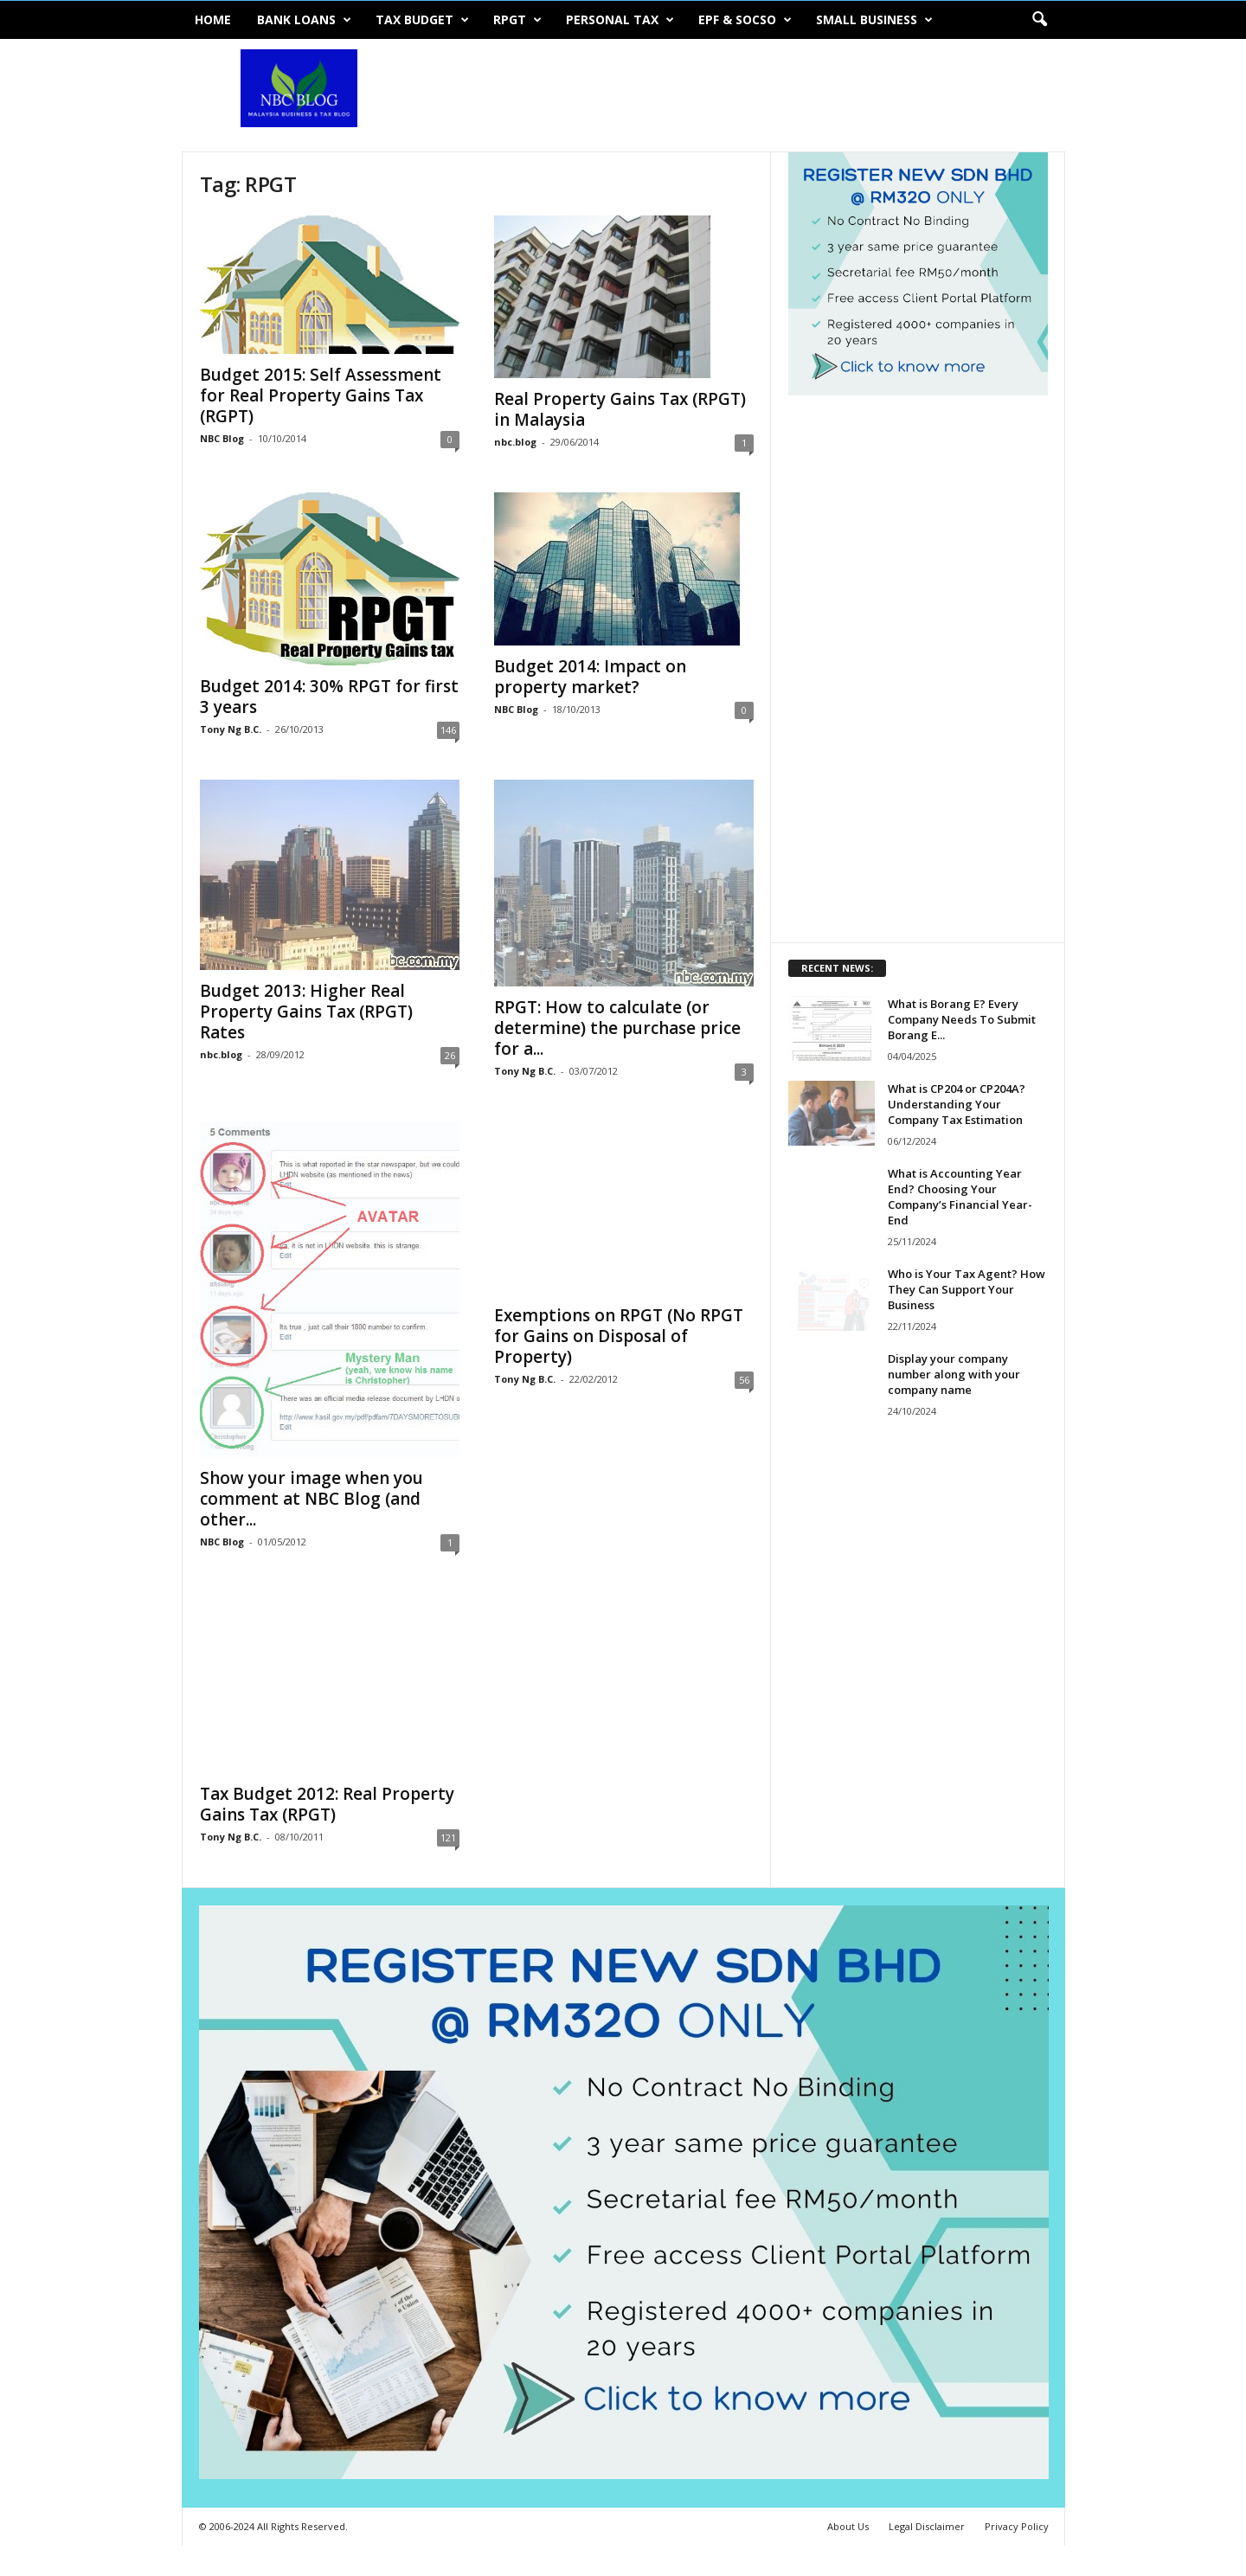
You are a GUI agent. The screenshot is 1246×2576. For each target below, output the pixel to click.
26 (450, 1055)
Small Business (874, 20)
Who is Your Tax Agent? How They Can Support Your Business (966, 1289)
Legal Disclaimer (927, 2526)
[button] (1039, 20)
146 (448, 729)
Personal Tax (620, 20)
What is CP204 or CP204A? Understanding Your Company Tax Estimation (956, 1104)
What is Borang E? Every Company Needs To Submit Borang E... (962, 1019)
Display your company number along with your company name (954, 1374)
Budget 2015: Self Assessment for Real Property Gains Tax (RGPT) (320, 395)
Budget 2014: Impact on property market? (590, 676)
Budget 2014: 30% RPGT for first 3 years (329, 696)
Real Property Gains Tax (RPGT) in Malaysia (620, 409)
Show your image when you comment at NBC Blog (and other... (311, 1499)
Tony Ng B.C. (230, 729)
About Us (848, 2526)
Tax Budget (422, 20)
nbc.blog (515, 441)
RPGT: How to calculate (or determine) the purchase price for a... (617, 1028)
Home (213, 19)
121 (448, 1837)
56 (744, 1379)
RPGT (517, 20)
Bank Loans (304, 20)
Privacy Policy (1017, 2526)
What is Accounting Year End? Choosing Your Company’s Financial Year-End (960, 1197)
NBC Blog (222, 438)
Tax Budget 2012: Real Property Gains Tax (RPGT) (327, 1804)
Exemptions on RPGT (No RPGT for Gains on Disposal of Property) (618, 1336)
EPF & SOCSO (745, 20)
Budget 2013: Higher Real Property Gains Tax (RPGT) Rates (306, 1012)
